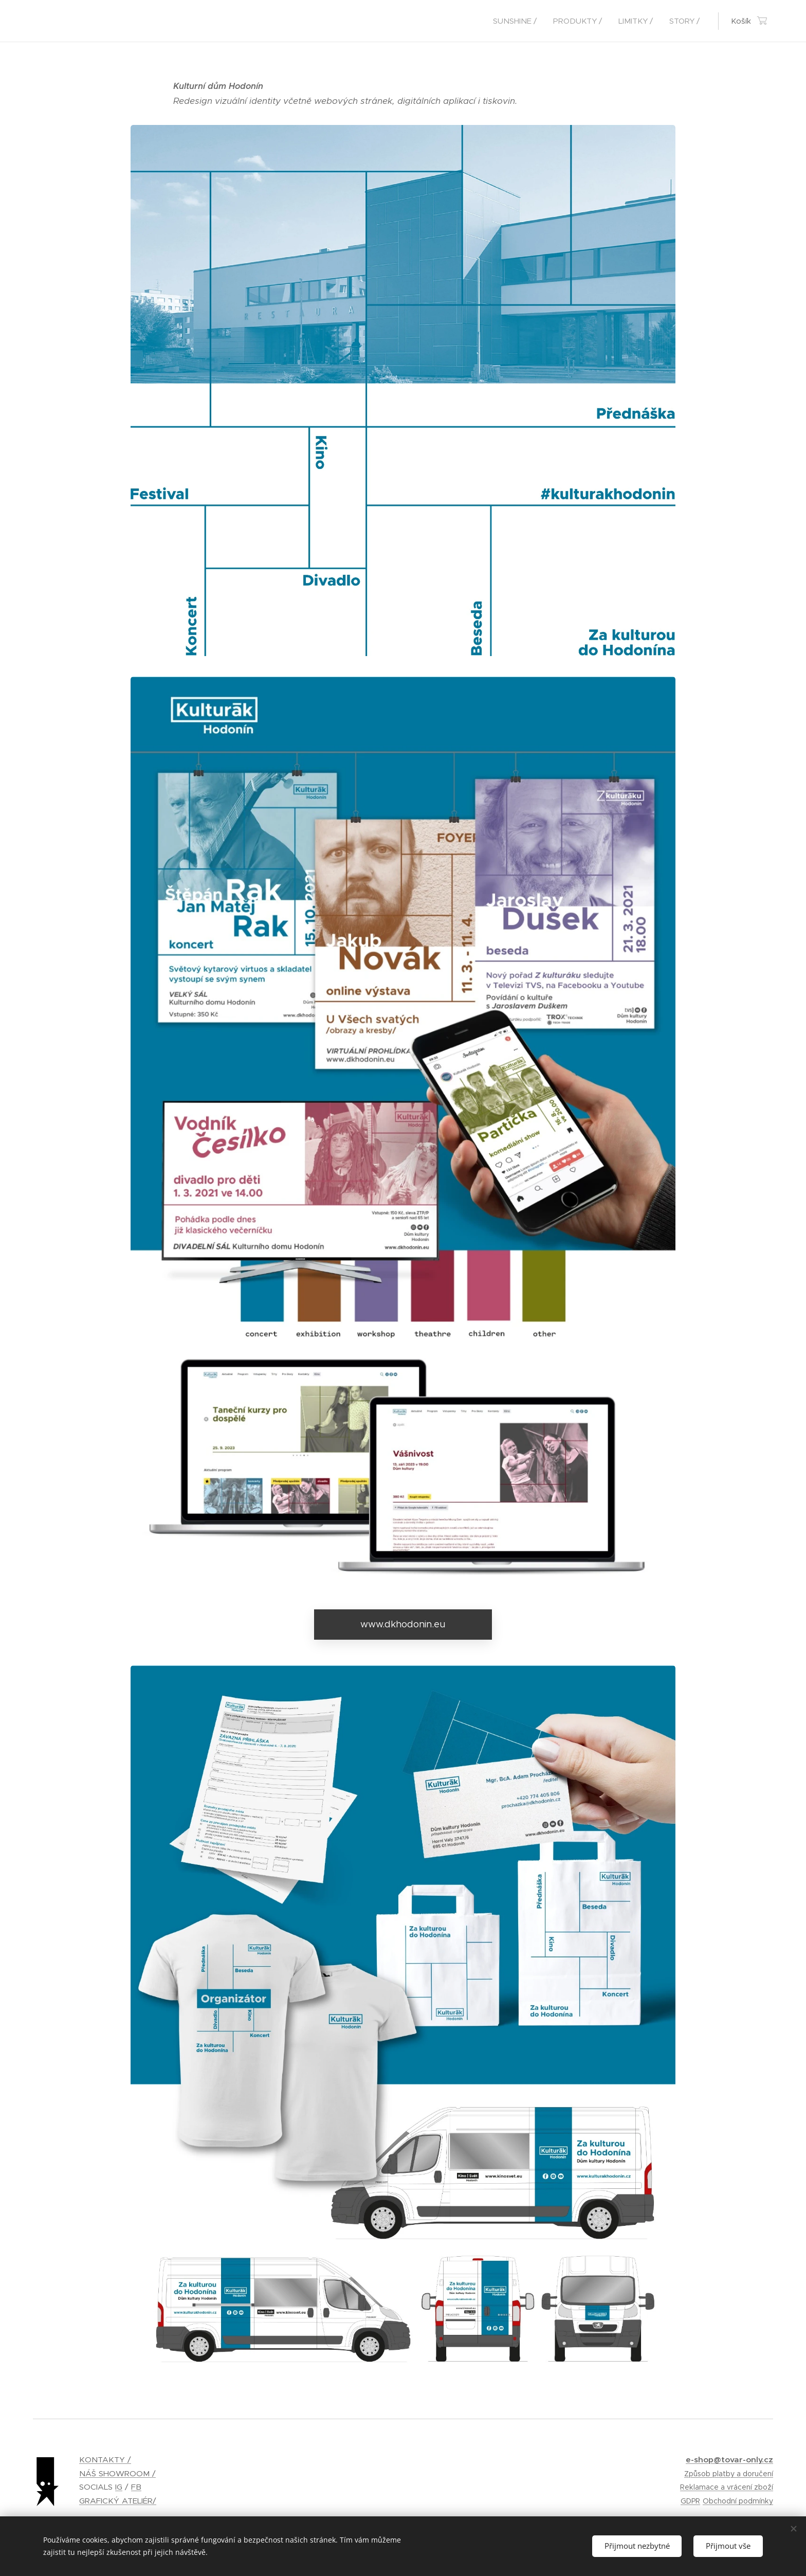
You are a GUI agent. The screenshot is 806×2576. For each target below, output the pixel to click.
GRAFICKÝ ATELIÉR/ (117, 2501)
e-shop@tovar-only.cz (729, 2459)
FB (136, 2487)
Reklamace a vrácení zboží (726, 2487)
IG (118, 2487)
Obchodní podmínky (738, 2501)
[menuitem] (517, 21)
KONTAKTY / (105, 2459)
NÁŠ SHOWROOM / (117, 2473)
